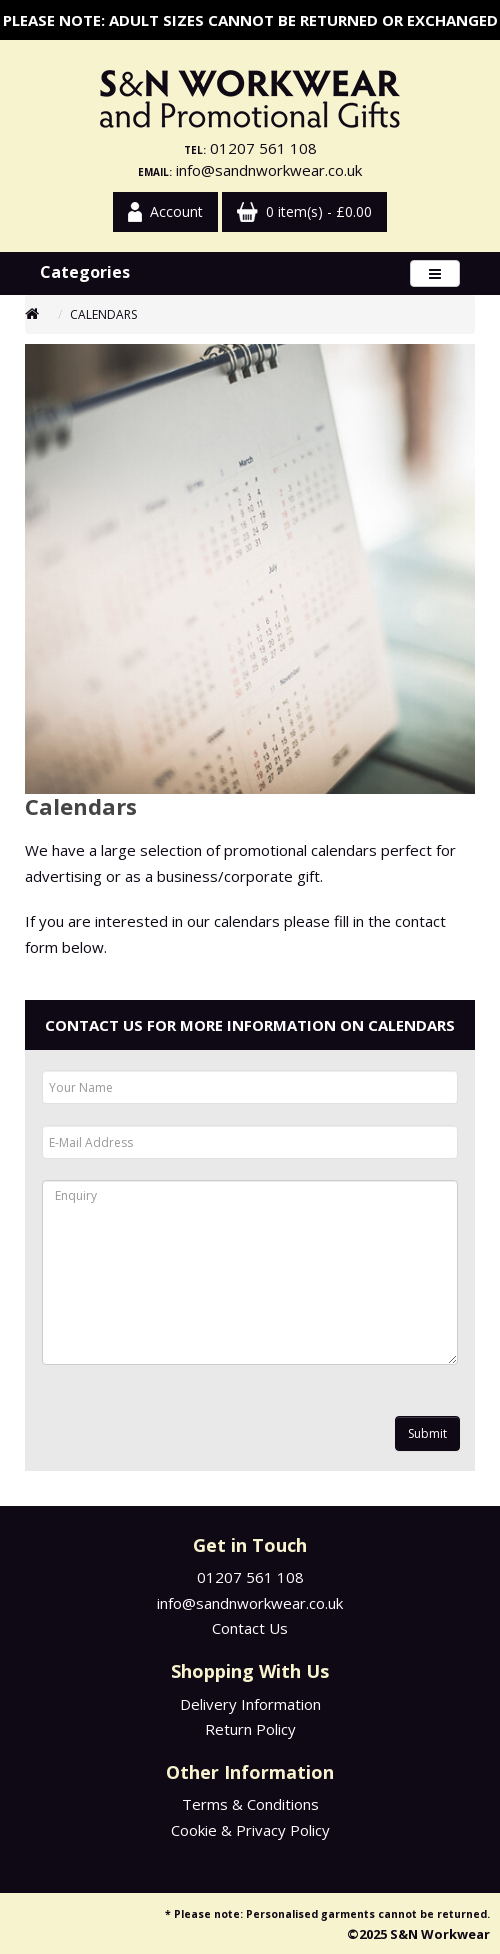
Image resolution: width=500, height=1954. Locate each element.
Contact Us (250, 1628)
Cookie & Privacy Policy (250, 1830)
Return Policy (250, 1729)
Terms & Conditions (250, 1804)
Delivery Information (250, 1704)
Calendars (103, 314)
